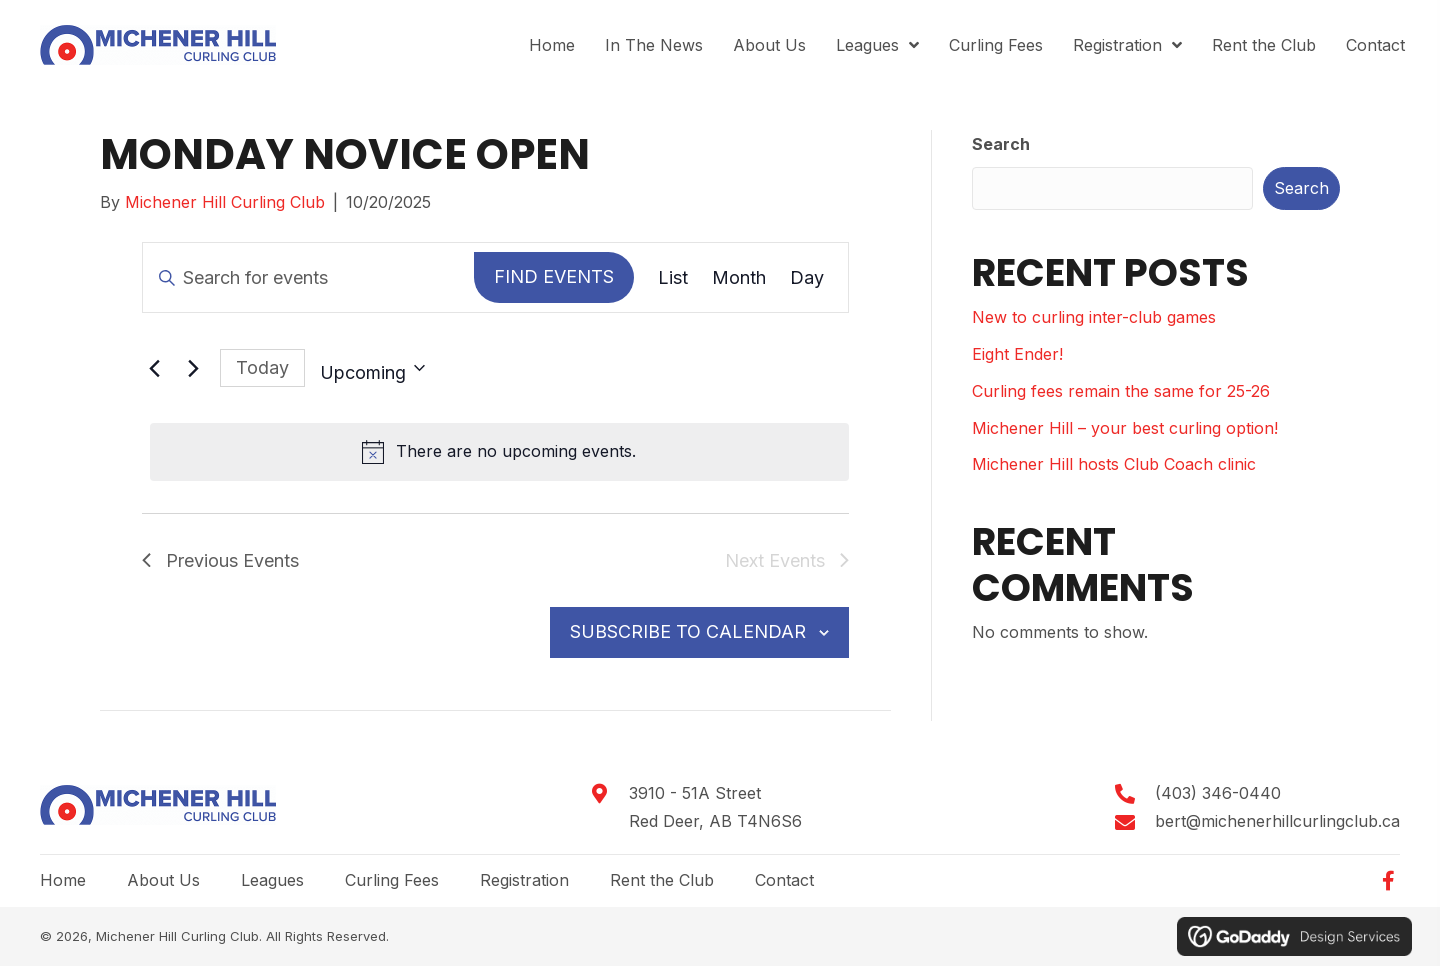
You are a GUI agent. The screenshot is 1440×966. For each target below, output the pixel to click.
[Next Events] (193, 368)
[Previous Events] (154, 368)
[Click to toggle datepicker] (372, 367)
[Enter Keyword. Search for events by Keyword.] (308, 277)
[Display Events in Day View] (807, 277)
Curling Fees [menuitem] (392, 880)
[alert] (499, 452)
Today (262, 367)
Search (1001, 144)
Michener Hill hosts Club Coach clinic (1114, 464)
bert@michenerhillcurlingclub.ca (1277, 821)
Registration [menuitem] (524, 880)
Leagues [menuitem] (272, 880)
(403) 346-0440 (1218, 793)
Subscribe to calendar (688, 631)
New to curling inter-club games (1094, 317)
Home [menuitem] (63, 880)
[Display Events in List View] (673, 277)
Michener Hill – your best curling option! (1125, 428)
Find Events (554, 276)
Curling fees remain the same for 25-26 (1121, 391)
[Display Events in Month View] (739, 277)
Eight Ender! (1017, 354)
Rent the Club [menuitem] (662, 880)
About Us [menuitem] (163, 880)
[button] (1388, 881)
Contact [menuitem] (784, 880)
